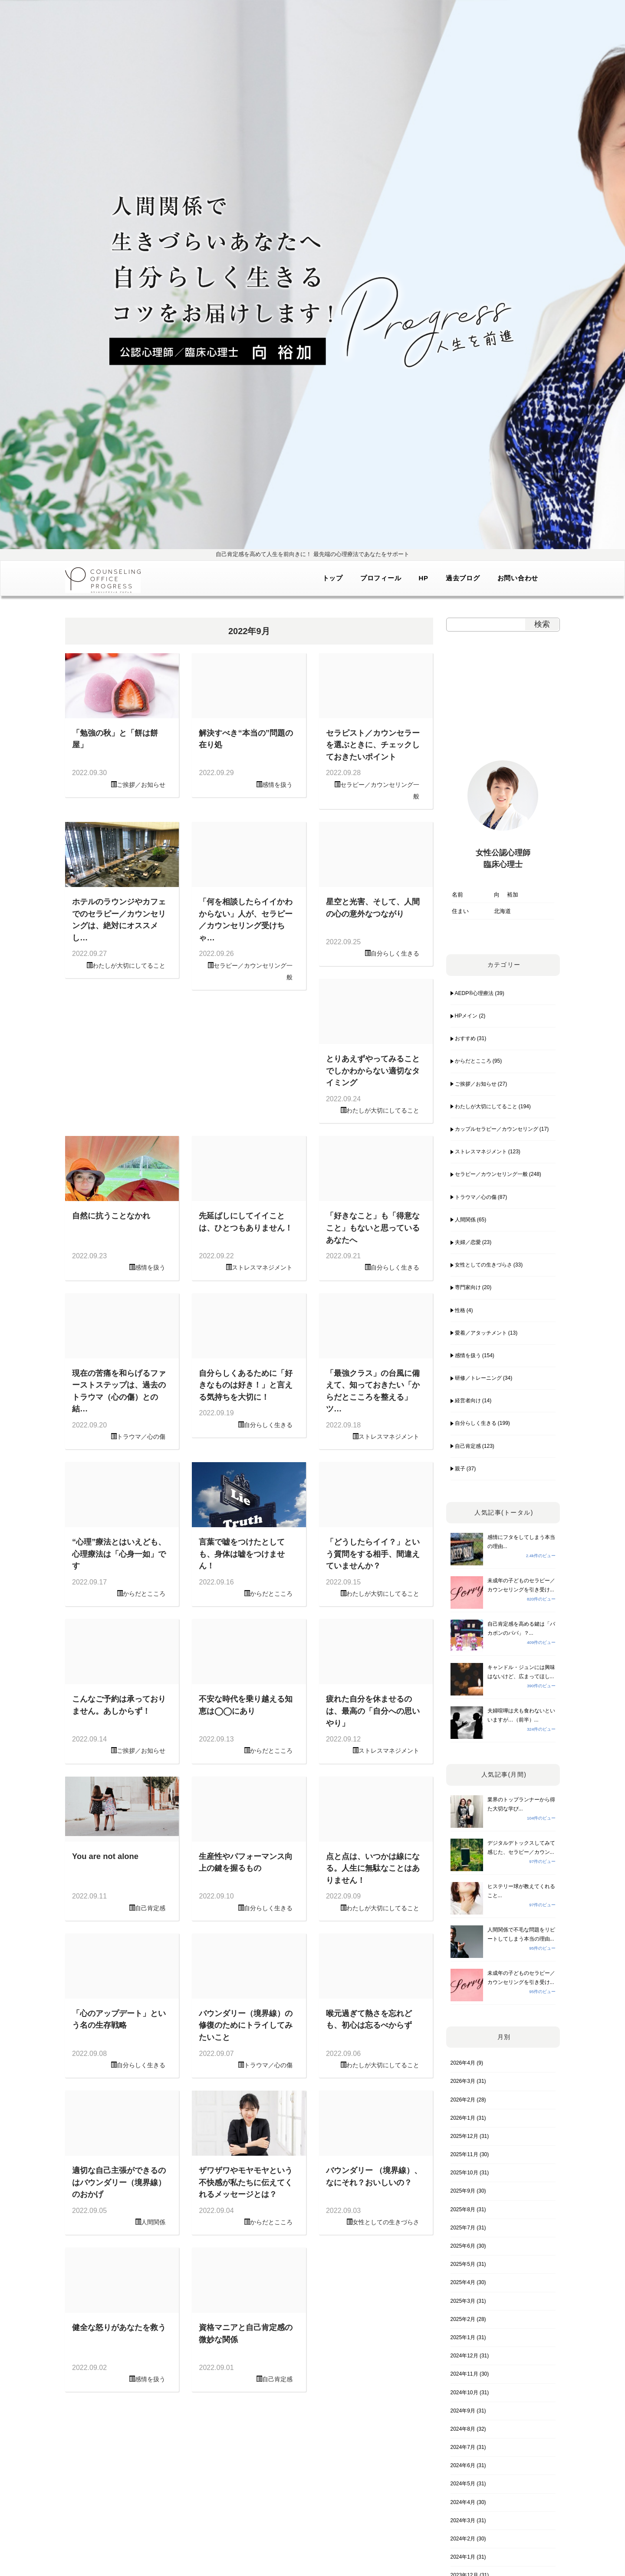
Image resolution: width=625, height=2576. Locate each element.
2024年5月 (463, 2484)
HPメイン (466, 1016)
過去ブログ (463, 578)
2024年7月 (463, 2447)
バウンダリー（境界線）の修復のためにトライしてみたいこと (246, 2025)
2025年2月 (463, 2319)
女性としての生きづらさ (385, 2222)
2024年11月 (464, 2374)
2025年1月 (463, 2337)
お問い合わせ (518, 578)
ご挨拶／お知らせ (141, 784)
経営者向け (468, 1401)
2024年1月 (463, 2557)
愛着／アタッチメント (481, 1333)
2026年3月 (463, 2081)
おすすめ (465, 1038)
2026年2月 (463, 2100)
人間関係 (153, 2222)
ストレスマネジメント (262, 1267)
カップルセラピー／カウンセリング (496, 1129)
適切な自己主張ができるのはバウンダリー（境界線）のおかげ (119, 2182)
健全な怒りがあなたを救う (119, 2327)
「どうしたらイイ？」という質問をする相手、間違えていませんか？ (373, 1553)
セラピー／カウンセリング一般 (491, 1174)
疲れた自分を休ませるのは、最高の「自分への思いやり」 (373, 1710)
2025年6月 (463, 2246)
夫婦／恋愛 (468, 1242)
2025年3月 (463, 2301)
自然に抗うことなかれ (111, 1215)
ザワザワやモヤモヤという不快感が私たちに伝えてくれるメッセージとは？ (246, 2182)
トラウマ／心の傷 (141, 1436)
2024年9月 (463, 2411)
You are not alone (105, 1856)
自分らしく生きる (395, 953)
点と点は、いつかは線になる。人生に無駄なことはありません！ (373, 1868)
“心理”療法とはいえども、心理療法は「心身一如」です (119, 1553)
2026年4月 (463, 2063)
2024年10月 (464, 2392)
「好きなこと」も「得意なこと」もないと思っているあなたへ (373, 1227)
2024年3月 (463, 2520)
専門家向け (468, 1287)
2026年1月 (463, 2118)
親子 (460, 1469)
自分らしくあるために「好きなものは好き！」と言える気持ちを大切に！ (246, 1384)
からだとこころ (144, 1593)
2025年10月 (464, 2173)
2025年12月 (464, 2136)
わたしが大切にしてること (128, 965)
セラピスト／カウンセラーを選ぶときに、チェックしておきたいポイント (373, 744)
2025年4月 (463, 2282)
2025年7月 (463, 2228)
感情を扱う (277, 784)
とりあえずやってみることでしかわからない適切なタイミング (373, 1070)
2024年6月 (463, 2465)
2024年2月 (463, 2539)
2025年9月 (463, 2191)
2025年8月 (463, 2209)
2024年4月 (463, 2502)
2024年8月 (463, 2429)
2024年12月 (464, 2356)
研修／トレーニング (478, 1378)
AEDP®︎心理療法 (474, 993)
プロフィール (380, 578)
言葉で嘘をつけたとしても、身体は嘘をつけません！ (242, 1553)
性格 (460, 1310)
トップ (332, 578)
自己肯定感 (150, 1908)
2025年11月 (464, 2154)
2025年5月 (463, 2264)
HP (423, 578)
